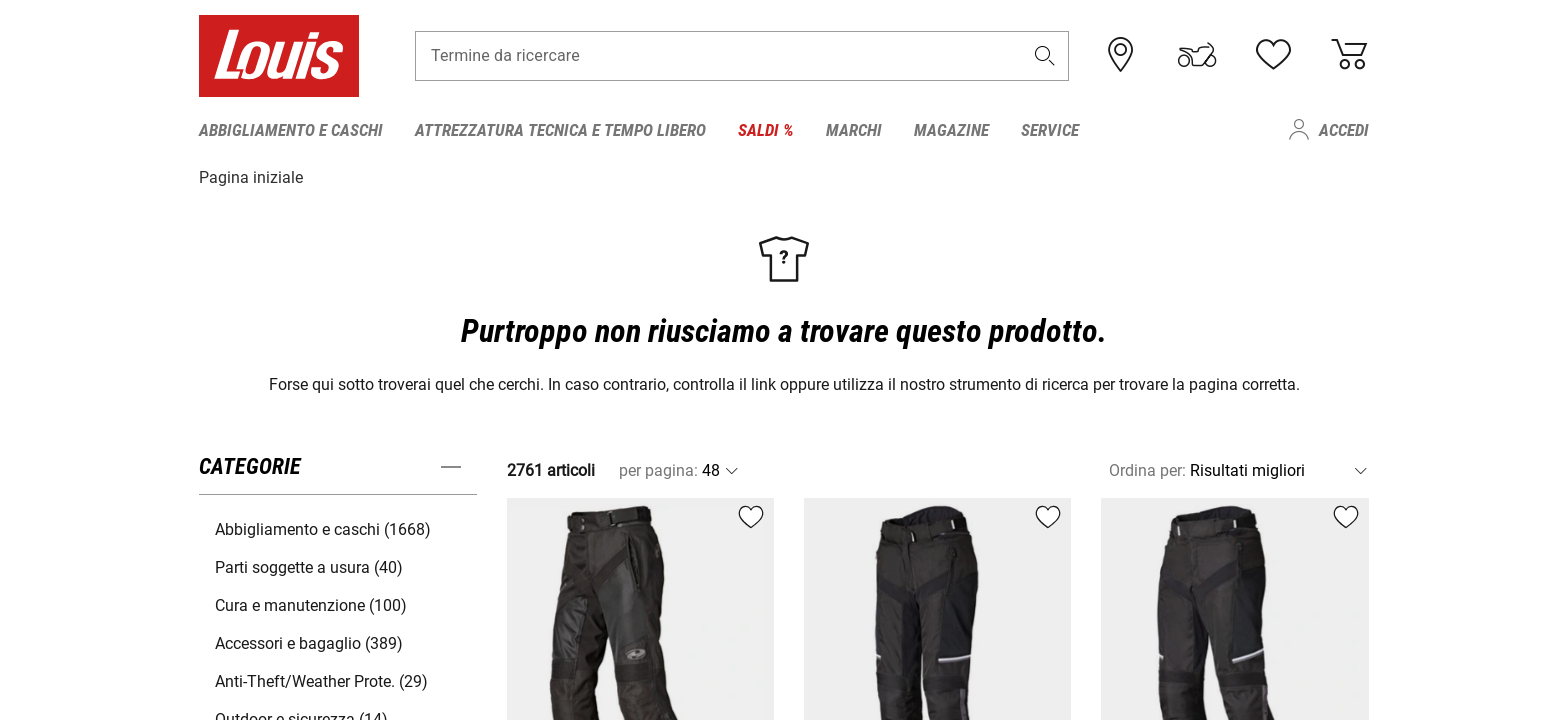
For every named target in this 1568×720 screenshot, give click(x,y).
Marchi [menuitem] (854, 130)
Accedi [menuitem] (1344, 130)
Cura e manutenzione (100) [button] (311, 604)
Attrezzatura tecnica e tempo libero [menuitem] (560, 130)
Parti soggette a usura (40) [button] (309, 566)
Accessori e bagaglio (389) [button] (309, 642)
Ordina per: (1147, 469)
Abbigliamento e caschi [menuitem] (291, 130)
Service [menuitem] (1050, 130)
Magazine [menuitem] (951, 130)
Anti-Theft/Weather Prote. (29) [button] (321, 680)
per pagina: (658, 469)
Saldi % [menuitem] (766, 130)
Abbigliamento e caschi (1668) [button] (323, 528)
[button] (1045, 56)
